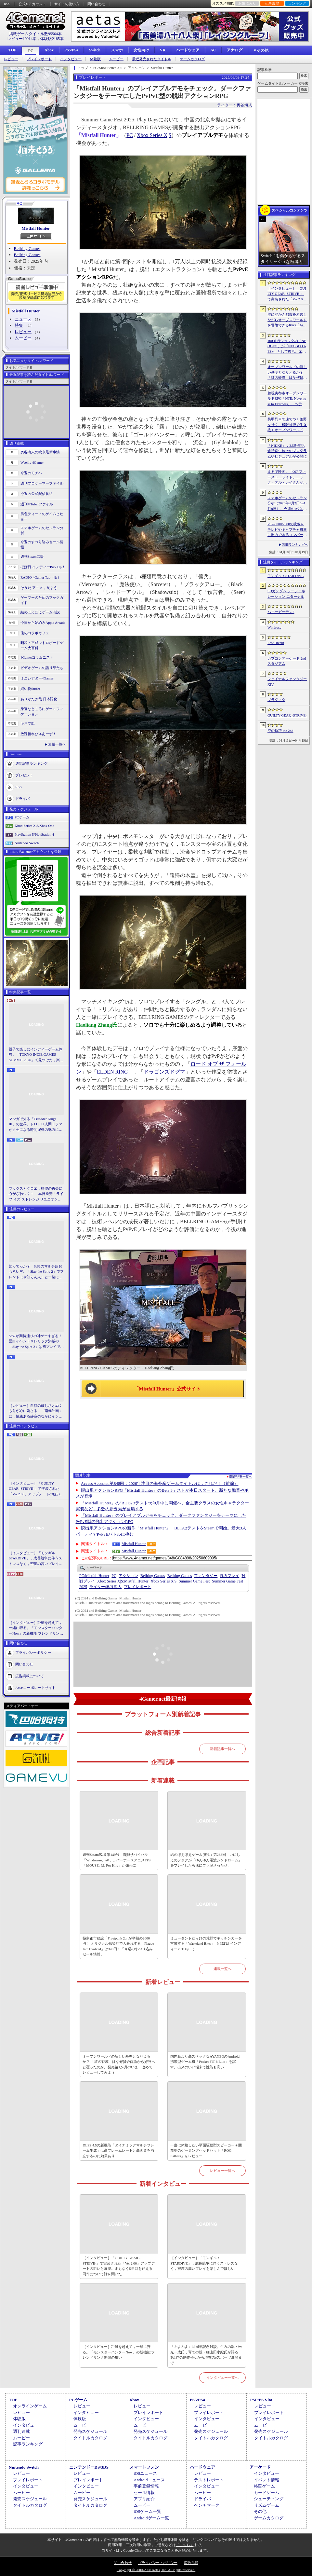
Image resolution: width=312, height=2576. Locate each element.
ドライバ (22, 798)
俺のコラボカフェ (34, 633)
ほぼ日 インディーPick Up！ (42, 567)
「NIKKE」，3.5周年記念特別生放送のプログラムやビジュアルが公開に (287, 451)
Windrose (274, 627)
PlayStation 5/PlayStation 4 (34, 834)
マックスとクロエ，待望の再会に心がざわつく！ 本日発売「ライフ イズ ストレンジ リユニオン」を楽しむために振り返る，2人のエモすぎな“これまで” (36, 1194)
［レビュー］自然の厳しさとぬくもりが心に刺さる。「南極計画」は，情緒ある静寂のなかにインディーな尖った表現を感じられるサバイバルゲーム (35, 1411)
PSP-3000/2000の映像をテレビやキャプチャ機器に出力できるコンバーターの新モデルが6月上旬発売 (287, 530)
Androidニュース (149, 2479)
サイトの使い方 (66, 4)
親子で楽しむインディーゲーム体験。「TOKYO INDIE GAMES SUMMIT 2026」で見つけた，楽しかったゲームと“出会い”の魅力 (36, 1055)
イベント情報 (266, 2479)
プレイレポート (39, 59)
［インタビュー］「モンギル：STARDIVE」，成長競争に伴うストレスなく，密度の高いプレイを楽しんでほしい (35, 1559)
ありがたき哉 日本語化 (38, 699)
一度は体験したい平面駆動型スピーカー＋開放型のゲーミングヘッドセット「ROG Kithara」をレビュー (206, 2150)
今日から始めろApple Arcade (42, 622)
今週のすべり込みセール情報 (41, 544)
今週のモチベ (31, 473)
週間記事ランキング (31, 763)
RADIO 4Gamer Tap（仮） (40, 577)
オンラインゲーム (30, 2406)
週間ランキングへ (295, 544)
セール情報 (144, 2492)
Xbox (49, 50)
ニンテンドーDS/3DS (89, 2467)
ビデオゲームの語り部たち (41, 668)
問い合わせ (96, 4)
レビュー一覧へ (222, 2170)
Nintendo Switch (27, 843)
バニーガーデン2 (280, 612)
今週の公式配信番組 (36, 494)
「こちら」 (185, 2545)
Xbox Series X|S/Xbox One (34, 826)
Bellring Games (27, 248)
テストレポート (209, 2479)
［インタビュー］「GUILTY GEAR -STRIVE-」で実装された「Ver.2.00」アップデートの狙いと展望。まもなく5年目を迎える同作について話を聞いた (36, 1489)
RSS (7, 4)
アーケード (260, 2467)
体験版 (95, 59)
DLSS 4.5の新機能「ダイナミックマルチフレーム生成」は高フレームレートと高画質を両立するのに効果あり (118, 2150)
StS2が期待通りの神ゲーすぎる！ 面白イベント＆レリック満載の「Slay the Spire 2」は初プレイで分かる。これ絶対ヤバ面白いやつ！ (36, 1342)
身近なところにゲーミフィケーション (41, 711)
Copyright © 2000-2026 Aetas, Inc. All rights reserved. (156, 2570)
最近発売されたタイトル (151, 59)
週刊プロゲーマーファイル (41, 483)
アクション (128, 1575)
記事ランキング (28, 2444)
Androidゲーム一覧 (151, 2517)
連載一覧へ (57, 744)
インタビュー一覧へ (222, 2377)
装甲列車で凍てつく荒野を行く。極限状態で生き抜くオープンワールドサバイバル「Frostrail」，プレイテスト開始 (287, 425)
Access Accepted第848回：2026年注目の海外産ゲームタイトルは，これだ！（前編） (160, 1483)
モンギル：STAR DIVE (285, 576)
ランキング (297, 3)
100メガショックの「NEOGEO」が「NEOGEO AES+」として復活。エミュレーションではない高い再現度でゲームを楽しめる (287, 346)
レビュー (11, 59)
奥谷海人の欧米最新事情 (40, 452)
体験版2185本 (52, 38)
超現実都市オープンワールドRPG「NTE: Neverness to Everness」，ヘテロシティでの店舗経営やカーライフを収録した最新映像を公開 (287, 399)
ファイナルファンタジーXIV (287, 681)
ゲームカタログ (192, 59)
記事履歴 (272, 3)
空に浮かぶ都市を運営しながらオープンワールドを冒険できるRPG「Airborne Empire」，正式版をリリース (287, 320)
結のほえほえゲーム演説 (40, 612)
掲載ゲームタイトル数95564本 (35, 34)
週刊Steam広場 (32, 556)
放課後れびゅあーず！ (38, 734)
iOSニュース (145, 2473)
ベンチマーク (206, 2505)
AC (213, 50)
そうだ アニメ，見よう (38, 588)
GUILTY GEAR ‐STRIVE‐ (287, 715)
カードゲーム (266, 2492)
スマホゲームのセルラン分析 (41, 530)
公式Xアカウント (32, 4)
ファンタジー (205, 1575)
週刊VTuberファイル (36, 504)
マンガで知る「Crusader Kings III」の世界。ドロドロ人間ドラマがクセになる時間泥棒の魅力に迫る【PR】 (35, 1124)
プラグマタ (276, 700)
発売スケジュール (90, 2431)
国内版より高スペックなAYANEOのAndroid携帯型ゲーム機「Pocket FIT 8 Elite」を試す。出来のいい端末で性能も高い (205, 2061)
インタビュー (71, 59)
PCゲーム (22, 817)
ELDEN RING (112, 1072)
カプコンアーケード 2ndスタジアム (286, 661)
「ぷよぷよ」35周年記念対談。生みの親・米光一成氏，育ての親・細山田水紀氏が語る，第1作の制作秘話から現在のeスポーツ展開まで (206, 2355)
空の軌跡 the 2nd (280, 731)
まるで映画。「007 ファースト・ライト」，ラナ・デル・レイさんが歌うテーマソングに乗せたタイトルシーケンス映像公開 (287, 477)
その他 (260, 2511)
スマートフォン (144, 2467)
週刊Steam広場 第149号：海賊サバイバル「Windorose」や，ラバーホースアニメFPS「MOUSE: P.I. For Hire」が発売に (116, 1860)
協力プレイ (229, 1575)
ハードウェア (188, 50)
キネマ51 (27, 723)
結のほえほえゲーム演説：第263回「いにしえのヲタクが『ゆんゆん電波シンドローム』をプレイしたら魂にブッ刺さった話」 (206, 1860)
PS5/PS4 (71, 50)
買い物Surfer (30, 689)
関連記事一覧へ (240, 1476)
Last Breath (275, 643)
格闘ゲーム (264, 2486)
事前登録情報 (146, 2486)
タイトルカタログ (90, 2437)
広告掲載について (29, 1676)
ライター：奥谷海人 (234, 105)
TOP (12, 50)
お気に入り (247, 3)
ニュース (23, 319)
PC (30, 50)
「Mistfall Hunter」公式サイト (167, 1388)
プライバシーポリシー (33, 1652)
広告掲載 (191, 2563)
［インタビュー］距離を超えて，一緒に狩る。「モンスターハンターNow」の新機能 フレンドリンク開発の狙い (36, 1628)
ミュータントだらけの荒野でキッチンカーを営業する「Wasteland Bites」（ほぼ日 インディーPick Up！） (206, 1943)
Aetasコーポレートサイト (35, 1688)
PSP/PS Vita (261, 2399)
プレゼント (24, 775)
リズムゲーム (266, 2505)
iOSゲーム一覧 (147, 2511)
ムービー (116, 59)
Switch (94, 50)
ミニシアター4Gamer (36, 678)
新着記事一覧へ (222, 1749)
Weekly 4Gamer (32, 462)
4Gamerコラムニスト (36, 657)
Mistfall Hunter (35, 228)
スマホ (117, 50)
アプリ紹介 (144, 2498)
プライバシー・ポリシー (157, 2563)
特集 (19, 325)
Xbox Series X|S (154, 135)
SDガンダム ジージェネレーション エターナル (286, 593)
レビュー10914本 (21, 38)
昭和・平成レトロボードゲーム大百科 (41, 645)
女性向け (141, 50)
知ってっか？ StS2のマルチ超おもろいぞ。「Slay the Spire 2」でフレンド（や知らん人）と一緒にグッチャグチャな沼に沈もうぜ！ (36, 1272)
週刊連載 (21, 2431)
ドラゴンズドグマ (164, 1072)
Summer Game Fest (194, 1581)
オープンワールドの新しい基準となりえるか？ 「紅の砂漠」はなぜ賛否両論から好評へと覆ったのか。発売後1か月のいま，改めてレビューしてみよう (119, 2064)
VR (162, 50)
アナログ (234, 50)
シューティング (268, 2498)
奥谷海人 (105, 1586)
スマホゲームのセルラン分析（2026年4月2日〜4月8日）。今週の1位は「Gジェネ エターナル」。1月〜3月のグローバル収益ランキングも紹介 (287, 504)
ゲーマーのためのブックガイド (41, 600)
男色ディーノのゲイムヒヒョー (41, 516)
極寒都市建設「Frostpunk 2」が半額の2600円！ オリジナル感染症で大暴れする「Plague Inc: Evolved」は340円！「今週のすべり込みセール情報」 (118, 1946)
